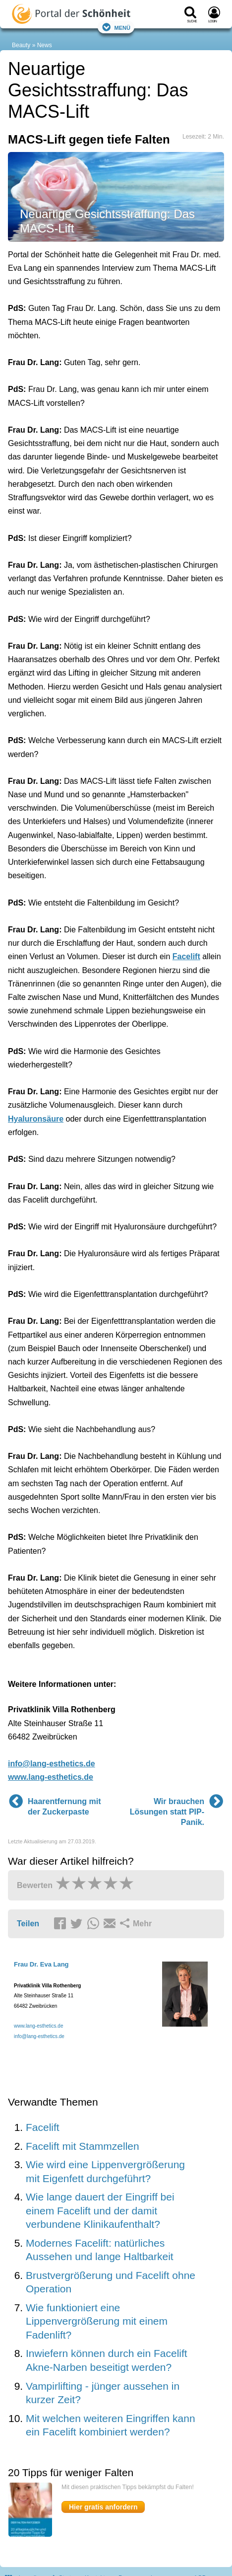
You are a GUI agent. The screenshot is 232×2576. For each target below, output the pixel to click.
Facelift (186, 956)
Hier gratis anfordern (103, 2507)
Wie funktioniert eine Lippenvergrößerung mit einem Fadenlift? (97, 2321)
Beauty (21, 45)
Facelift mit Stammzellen (82, 2146)
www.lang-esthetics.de (50, 1777)
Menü (116, 27)
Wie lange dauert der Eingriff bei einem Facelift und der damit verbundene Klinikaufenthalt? (100, 2210)
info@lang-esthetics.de (51, 1763)
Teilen (28, 1923)
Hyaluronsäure (35, 1119)
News (44, 45)
